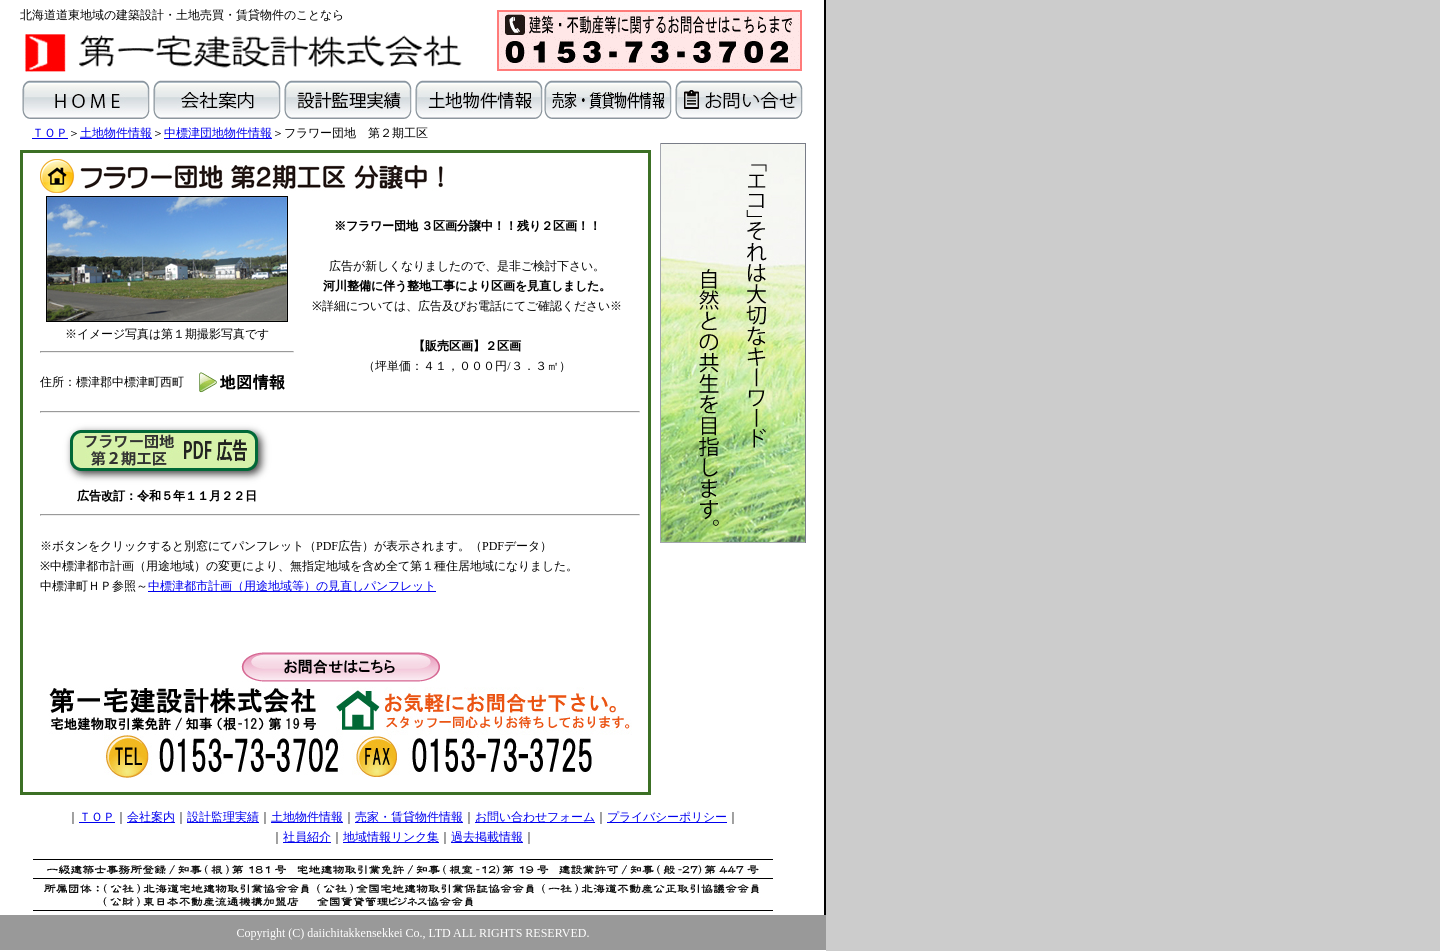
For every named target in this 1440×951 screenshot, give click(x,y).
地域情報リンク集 (391, 837)
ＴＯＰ (50, 133)
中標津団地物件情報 (218, 133)
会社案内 (151, 817)
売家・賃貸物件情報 (409, 817)
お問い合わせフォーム (535, 817)
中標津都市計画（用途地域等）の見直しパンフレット (292, 586)
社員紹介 (307, 837)
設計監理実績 (223, 817)
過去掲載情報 (487, 837)
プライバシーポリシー (667, 817)
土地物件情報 (116, 133)
